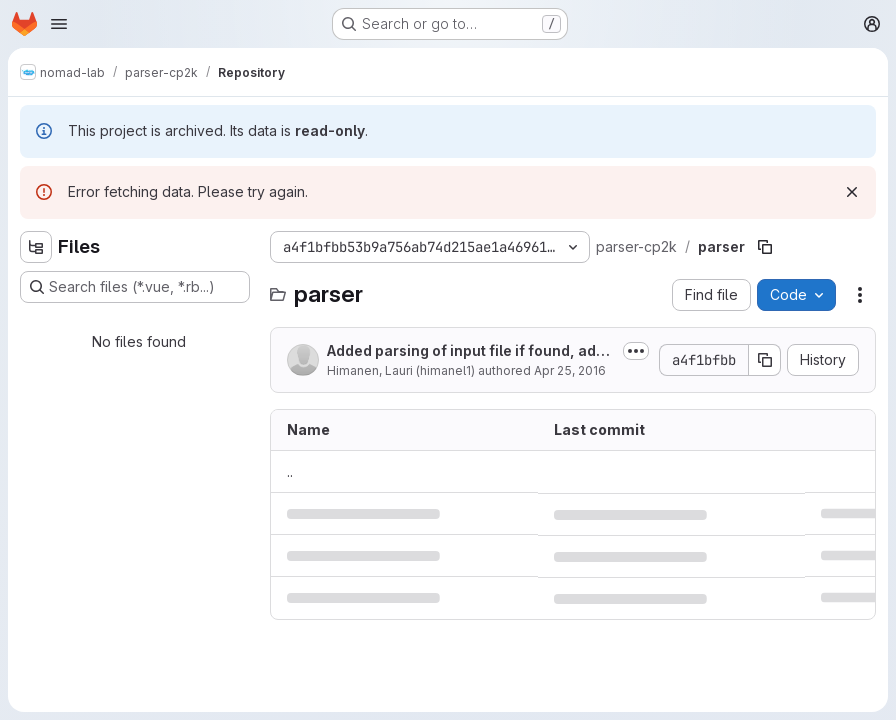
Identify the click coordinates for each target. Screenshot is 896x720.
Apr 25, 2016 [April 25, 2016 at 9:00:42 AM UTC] (570, 370)
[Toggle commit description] (636, 351)
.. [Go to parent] (290, 471)
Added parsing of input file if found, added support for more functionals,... (470, 351)
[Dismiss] (852, 192)
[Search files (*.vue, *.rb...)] (135, 287)
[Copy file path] (765, 247)
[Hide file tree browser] (36, 247)
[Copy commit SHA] (765, 360)
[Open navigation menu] (59, 24)
